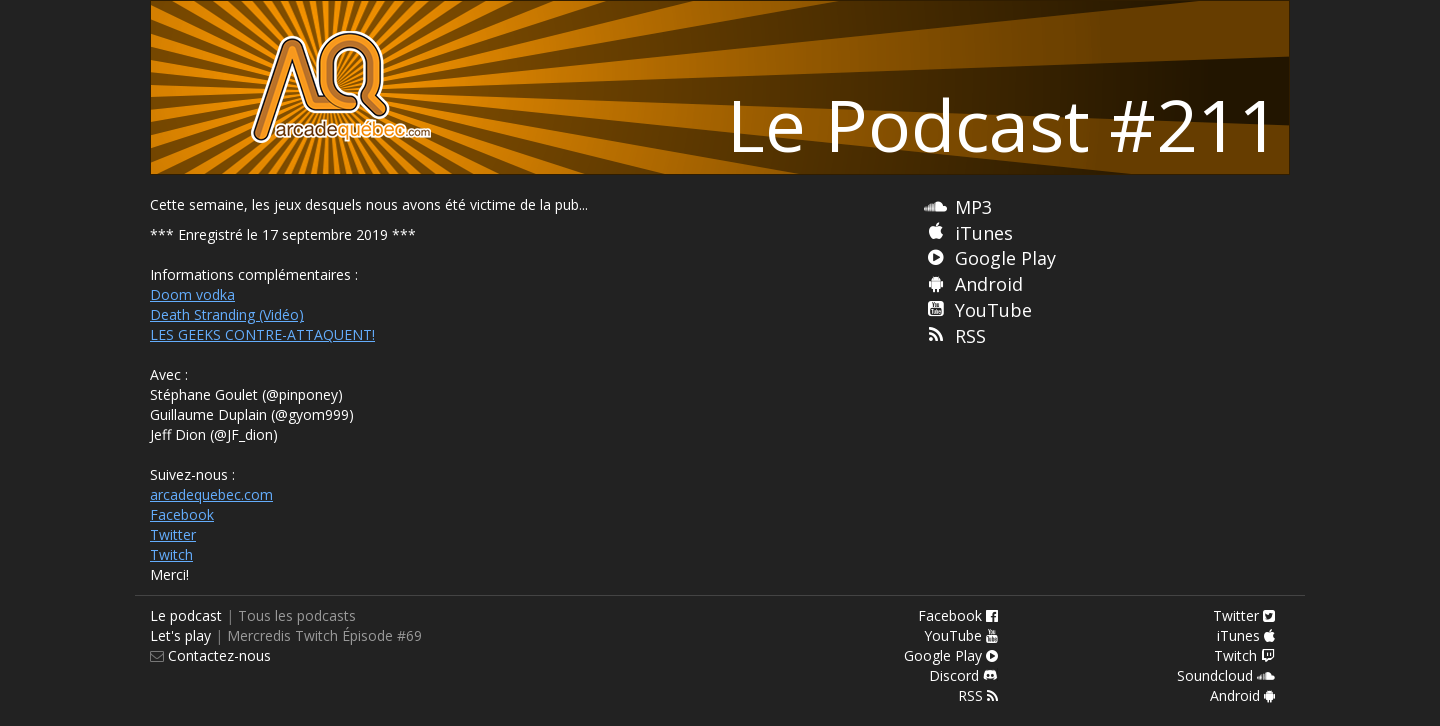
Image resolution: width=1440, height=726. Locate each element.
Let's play (180, 635)
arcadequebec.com (211, 494)
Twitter (173, 534)
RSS (970, 336)
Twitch (171, 554)
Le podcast (186, 615)
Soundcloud (1226, 675)
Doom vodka (192, 294)
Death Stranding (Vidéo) (227, 314)
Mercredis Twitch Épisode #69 (324, 635)
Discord (963, 675)
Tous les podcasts (297, 615)
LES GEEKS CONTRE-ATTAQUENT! (262, 334)
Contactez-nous (217, 655)
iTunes (984, 233)
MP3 (973, 207)
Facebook (182, 514)
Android (989, 284)
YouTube (993, 310)
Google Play (1005, 258)
